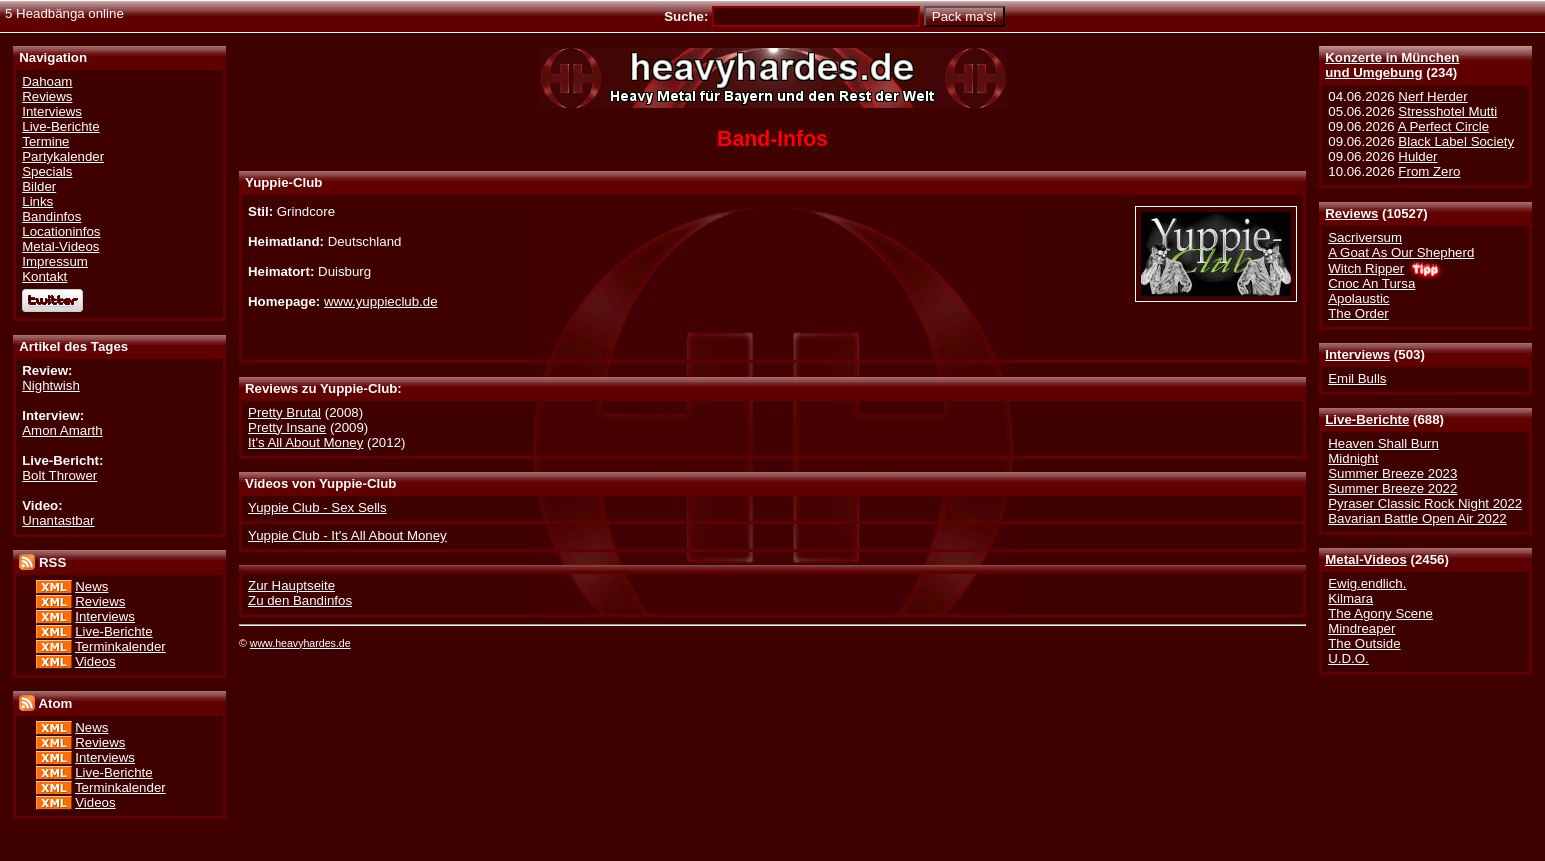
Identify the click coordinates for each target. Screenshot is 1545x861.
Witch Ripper (1366, 268)
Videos (95, 661)
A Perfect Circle (1443, 126)
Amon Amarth (62, 430)
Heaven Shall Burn (1383, 443)
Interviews (1357, 354)
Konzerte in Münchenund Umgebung (1392, 65)
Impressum (55, 261)
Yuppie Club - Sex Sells (317, 507)
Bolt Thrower (59, 475)
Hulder (1417, 156)
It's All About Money (305, 442)
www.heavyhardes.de (300, 643)
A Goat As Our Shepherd (1401, 252)
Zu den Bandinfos (300, 600)
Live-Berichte (1367, 419)
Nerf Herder (1432, 96)
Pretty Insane (287, 427)
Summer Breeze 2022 (1392, 488)
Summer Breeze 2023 (1392, 473)
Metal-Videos (1366, 559)
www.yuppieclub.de (381, 301)
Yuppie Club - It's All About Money (347, 535)
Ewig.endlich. (1367, 583)
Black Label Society (1456, 141)
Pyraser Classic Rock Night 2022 (1425, 503)
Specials (47, 171)
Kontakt (44, 276)
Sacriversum (1365, 237)
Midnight (1353, 458)
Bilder (39, 186)
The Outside (1364, 643)
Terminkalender (120, 646)
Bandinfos (51, 216)
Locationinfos (61, 231)
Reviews (1351, 213)
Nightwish (51, 385)
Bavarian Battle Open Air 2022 (1417, 518)
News (91, 586)
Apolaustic (1358, 298)
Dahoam (47, 81)
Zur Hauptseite (291, 585)
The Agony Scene (1380, 613)
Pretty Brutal (284, 412)
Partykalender (63, 156)
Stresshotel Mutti (1447, 111)
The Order (1358, 313)
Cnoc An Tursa (1371, 283)
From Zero (1429, 171)
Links (37, 201)
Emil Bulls (1357, 378)
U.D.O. (1348, 658)
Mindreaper (1361, 628)
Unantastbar (58, 520)
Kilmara (1350, 598)
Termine (45, 141)
